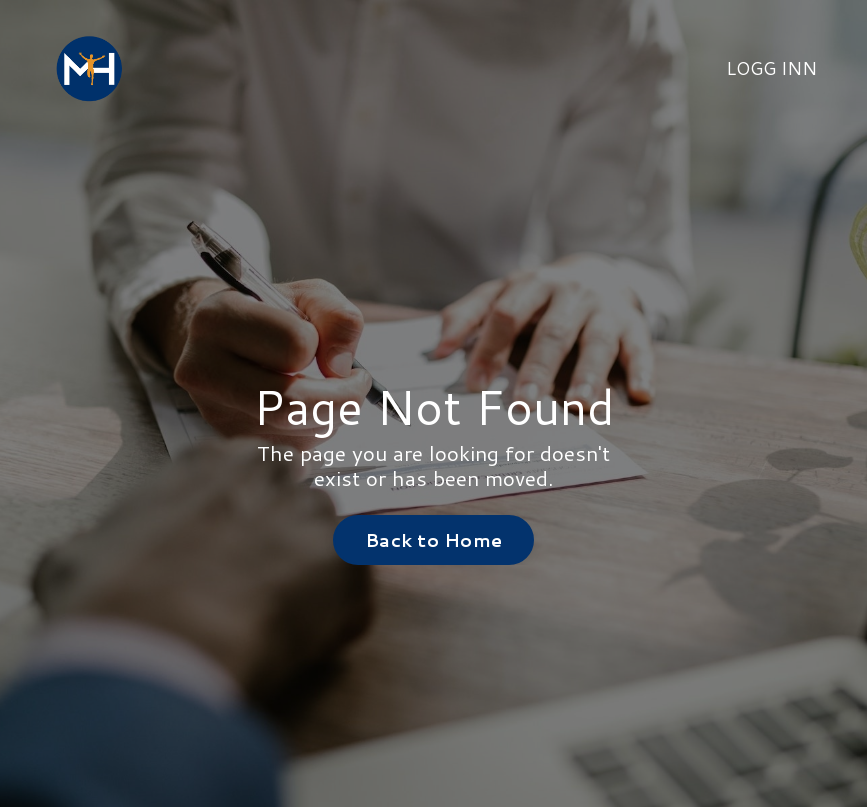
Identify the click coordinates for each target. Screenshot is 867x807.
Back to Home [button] (433, 540)
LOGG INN (771, 68)
